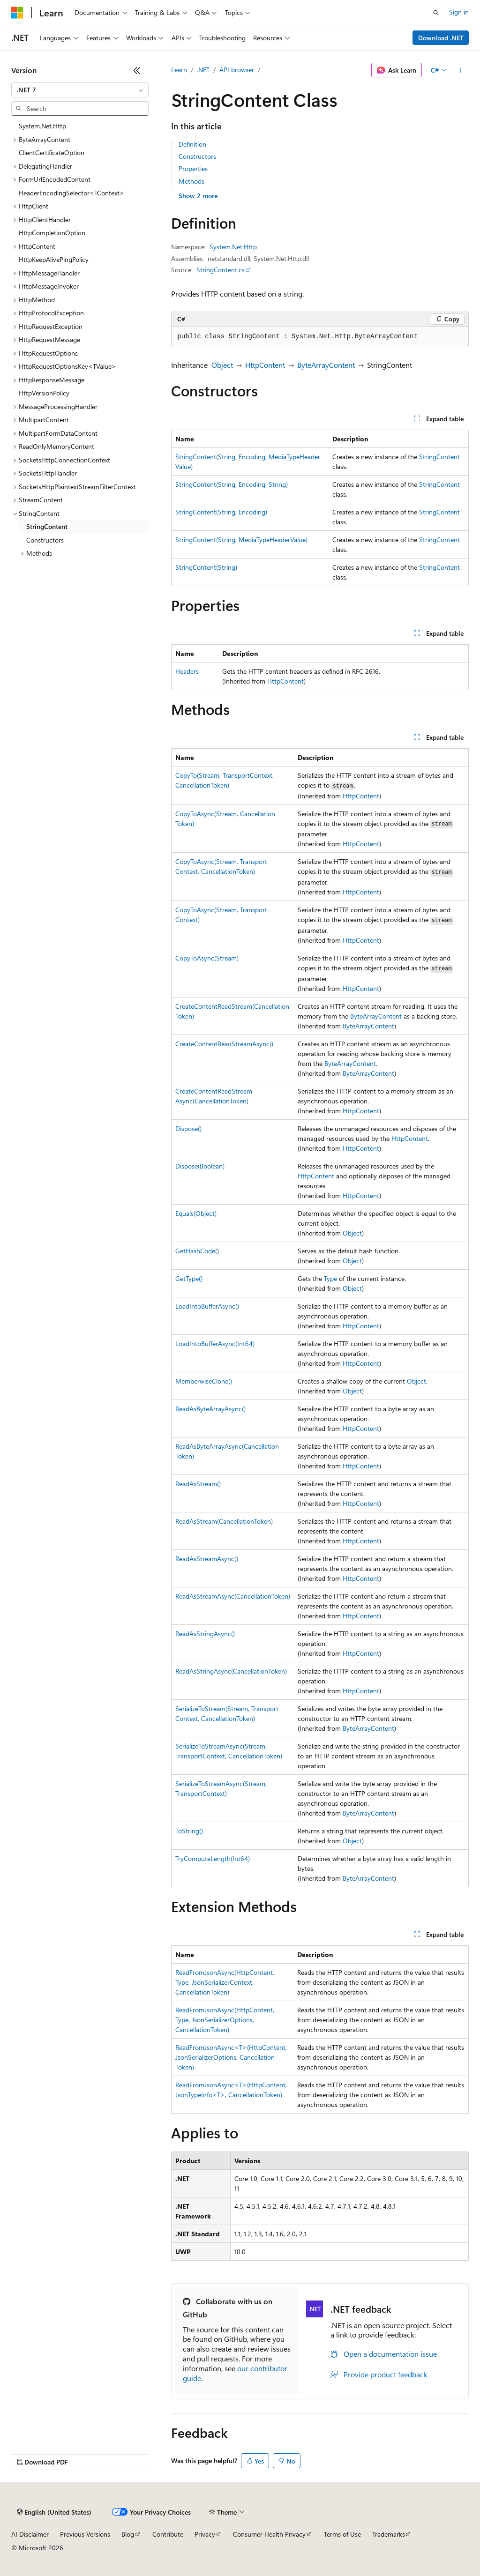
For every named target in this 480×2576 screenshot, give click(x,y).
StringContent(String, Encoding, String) (231, 484)
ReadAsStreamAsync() (206, 1558)
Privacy (205, 2534)
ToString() (189, 1830)
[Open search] (436, 12)
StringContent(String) (206, 567)
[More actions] (460, 70)
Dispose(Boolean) (200, 1165)
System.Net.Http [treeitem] (42, 125)
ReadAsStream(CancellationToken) (224, 1521)
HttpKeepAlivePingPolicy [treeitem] (54, 259)
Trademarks (388, 2534)
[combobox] (80, 89)
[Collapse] (137, 70)
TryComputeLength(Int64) (212, 1858)
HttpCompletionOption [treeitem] (52, 232)
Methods (191, 181)
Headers (187, 671)
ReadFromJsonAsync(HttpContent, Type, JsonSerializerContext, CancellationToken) (224, 1982)
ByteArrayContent (326, 365)
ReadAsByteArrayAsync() (210, 1408)
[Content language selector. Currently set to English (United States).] (54, 2512)
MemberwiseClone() (203, 1381)
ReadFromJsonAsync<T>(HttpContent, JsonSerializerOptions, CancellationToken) (231, 2057)
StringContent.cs (220, 269)
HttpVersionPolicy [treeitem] (44, 392)
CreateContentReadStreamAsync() (224, 1043)
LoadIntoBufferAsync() (207, 1306)
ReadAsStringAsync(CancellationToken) (231, 1671)
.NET (203, 69)
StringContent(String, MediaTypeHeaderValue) (241, 539)
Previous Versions (85, 2534)
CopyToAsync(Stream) (207, 957)
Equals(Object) (196, 1213)
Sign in (459, 11)
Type (330, 1278)
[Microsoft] (17, 13)
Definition (192, 144)
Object (222, 365)
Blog (127, 2534)
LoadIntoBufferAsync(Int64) (215, 1343)
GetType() (188, 1278)
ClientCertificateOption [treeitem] (51, 152)
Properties (193, 168)
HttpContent (265, 365)
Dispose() (188, 1128)
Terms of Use (342, 2534)
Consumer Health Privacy (269, 2534)
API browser (236, 69)
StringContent (439, 456)
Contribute (167, 2534)
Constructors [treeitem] (45, 540)
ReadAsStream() (198, 1483)
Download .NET (441, 37)
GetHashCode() (197, 1250)
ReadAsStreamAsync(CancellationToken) (232, 1596)
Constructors (197, 156)
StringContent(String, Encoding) (221, 511)
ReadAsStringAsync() (205, 1633)
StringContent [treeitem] (47, 526)
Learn (179, 69)
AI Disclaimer (30, 2534)
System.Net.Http (233, 246)
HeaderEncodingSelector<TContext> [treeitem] (71, 192)
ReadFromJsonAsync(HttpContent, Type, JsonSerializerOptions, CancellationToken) (224, 2019)
